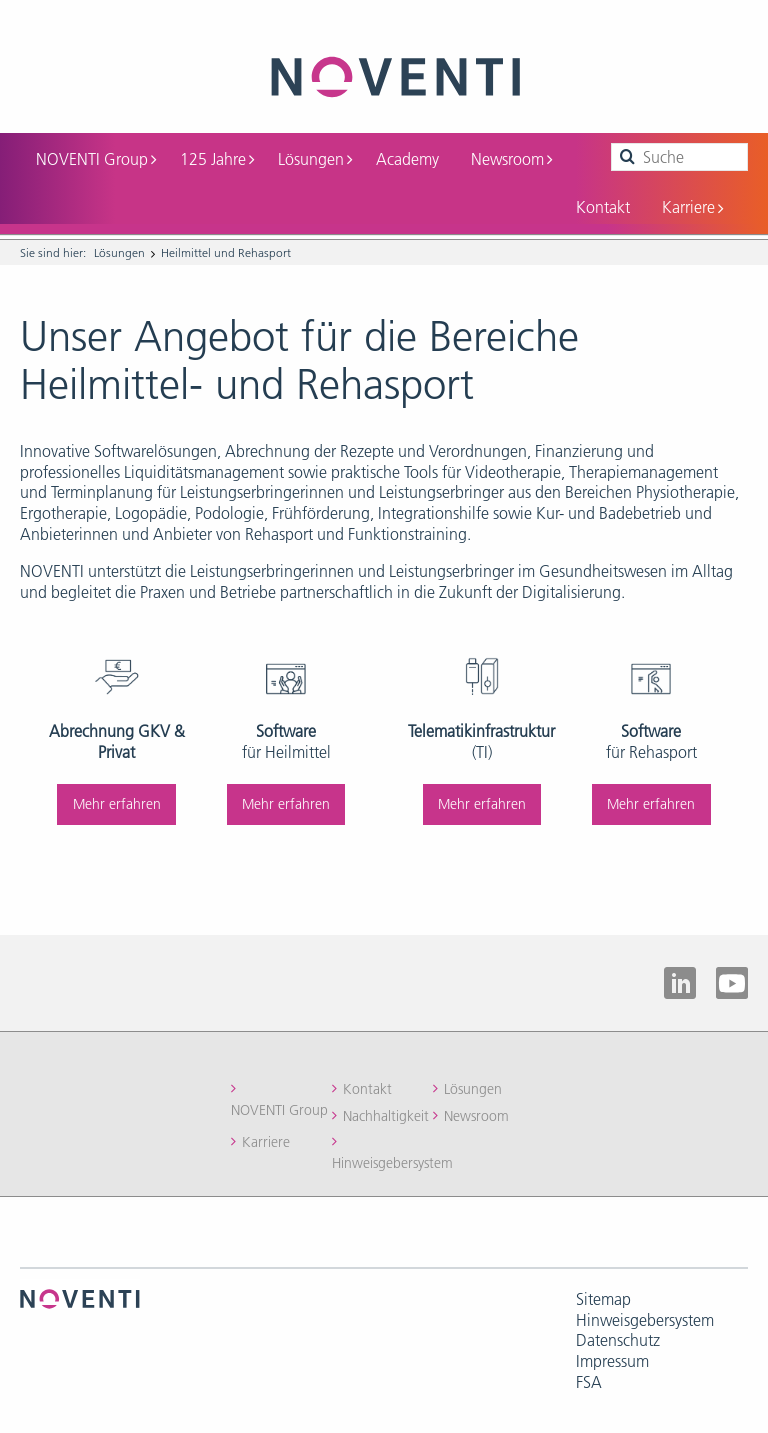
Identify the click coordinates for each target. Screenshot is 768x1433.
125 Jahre (217, 159)
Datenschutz (618, 1340)
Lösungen (315, 159)
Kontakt (603, 207)
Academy (407, 159)
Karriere (692, 207)
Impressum (612, 1361)
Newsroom (511, 159)
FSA (589, 1382)
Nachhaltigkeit (386, 1116)
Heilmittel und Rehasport (226, 252)
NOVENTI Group (96, 159)
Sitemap (603, 1299)
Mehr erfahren (117, 804)
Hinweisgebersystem (392, 1163)
